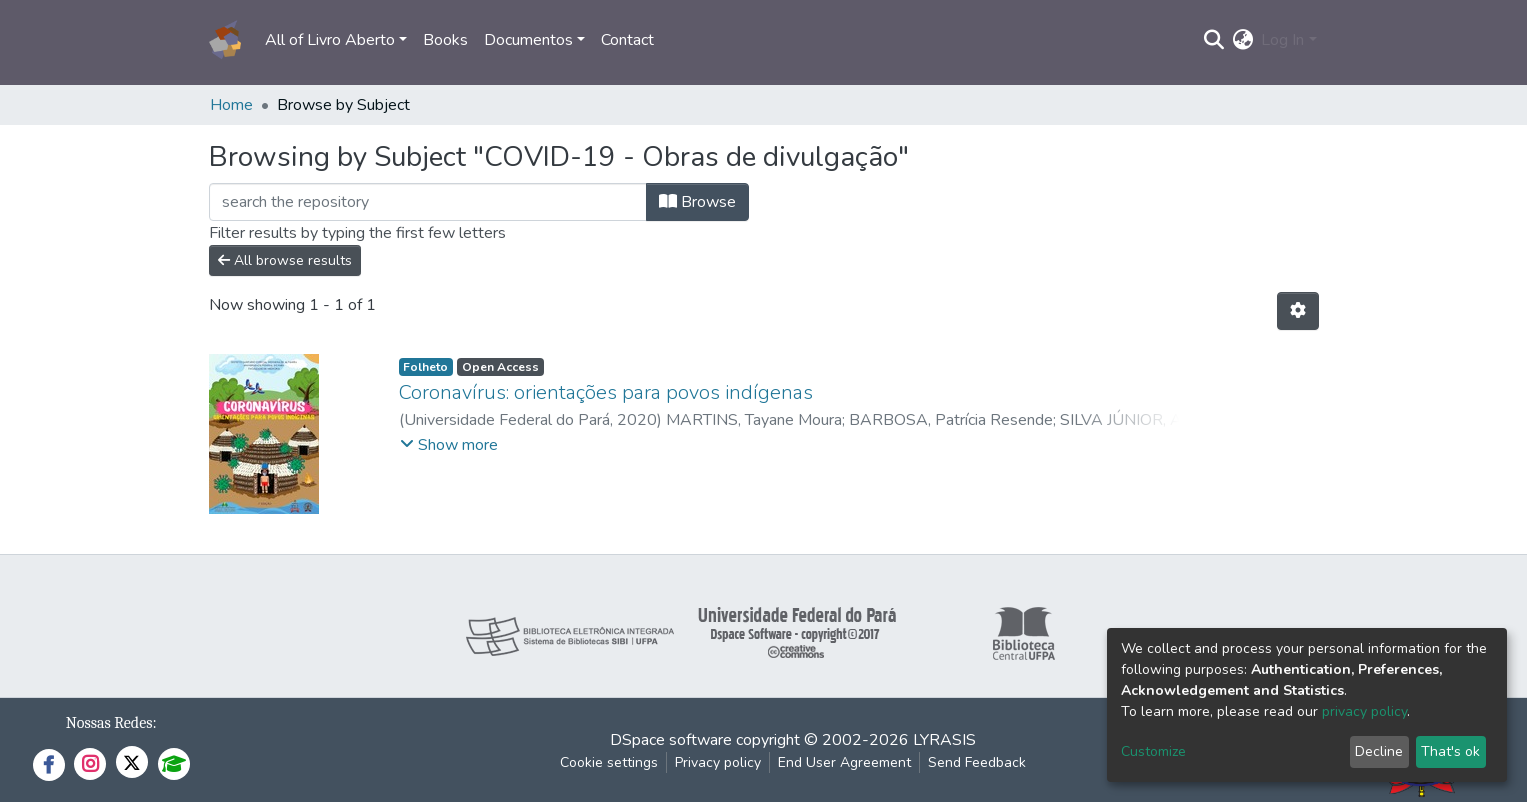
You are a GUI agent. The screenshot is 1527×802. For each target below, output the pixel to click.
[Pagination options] (1298, 311)
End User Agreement (844, 762)
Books (445, 40)
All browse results (285, 260)
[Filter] (428, 202)
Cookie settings (609, 762)
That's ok (1450, 751)
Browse (697, 202)
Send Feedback (977, 762)
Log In (1282, 40)
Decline (1379, 751)
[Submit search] (1213, 40)
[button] (1242, 40)
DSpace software (671, 740)
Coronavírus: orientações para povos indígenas (606, 392)
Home (231, 105)
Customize (1153, 751)
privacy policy (1364, 711)
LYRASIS (944, 740)
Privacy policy (718, 762)
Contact (627, 40)
